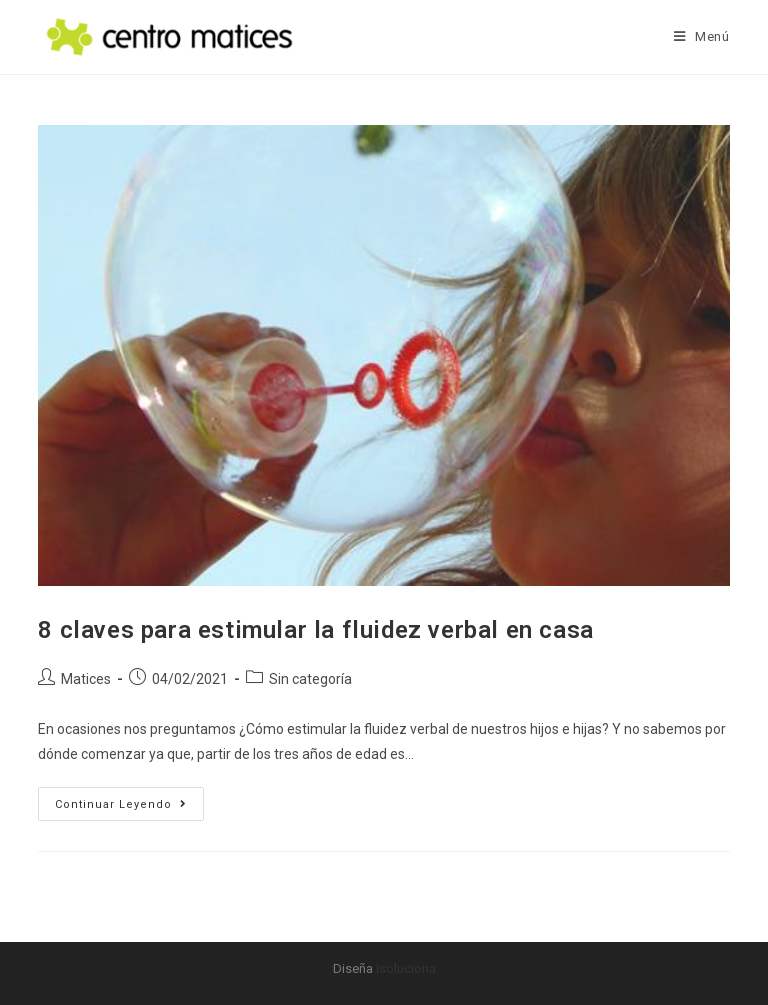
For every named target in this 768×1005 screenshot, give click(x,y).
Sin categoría (310, 679)
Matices (86, 679)
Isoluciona (406, 968)
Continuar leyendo (129, 799)
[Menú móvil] (702, 36)
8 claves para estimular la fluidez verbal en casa (315, 630)
